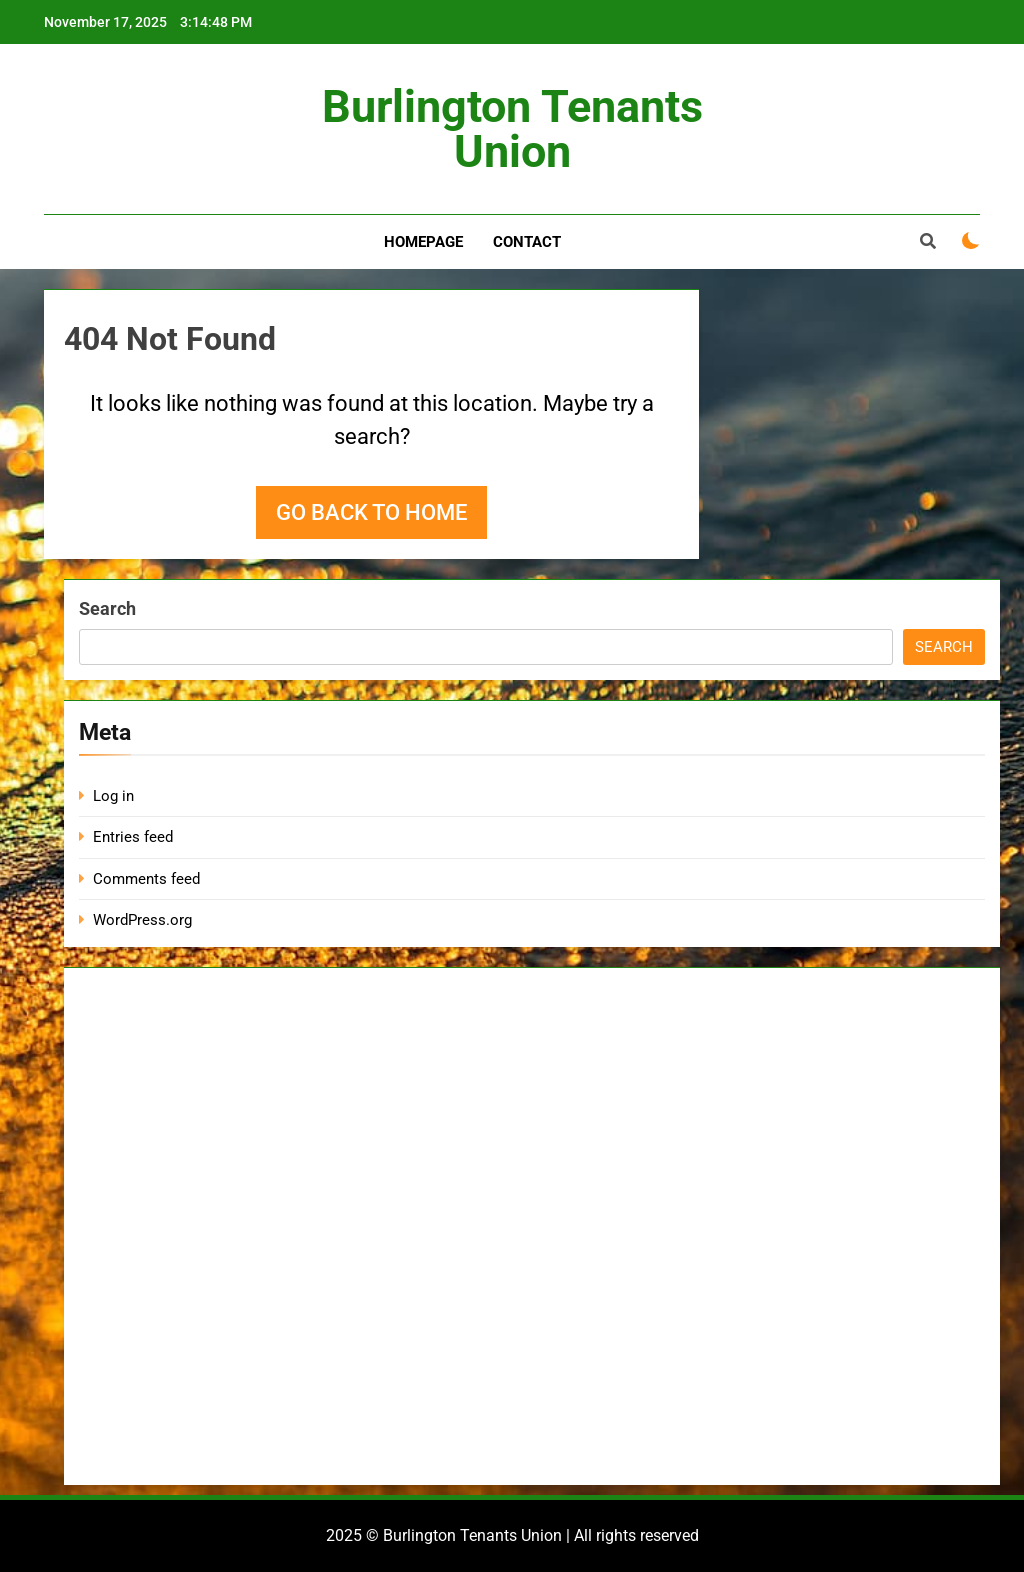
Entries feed (133, 837)
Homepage (423, 242)
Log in (113, 796)
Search (107, 608)
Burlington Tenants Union (512, 129)
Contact (527, 242)
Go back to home (371, 512)
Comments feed (146, 879)
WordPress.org (142, 920)
